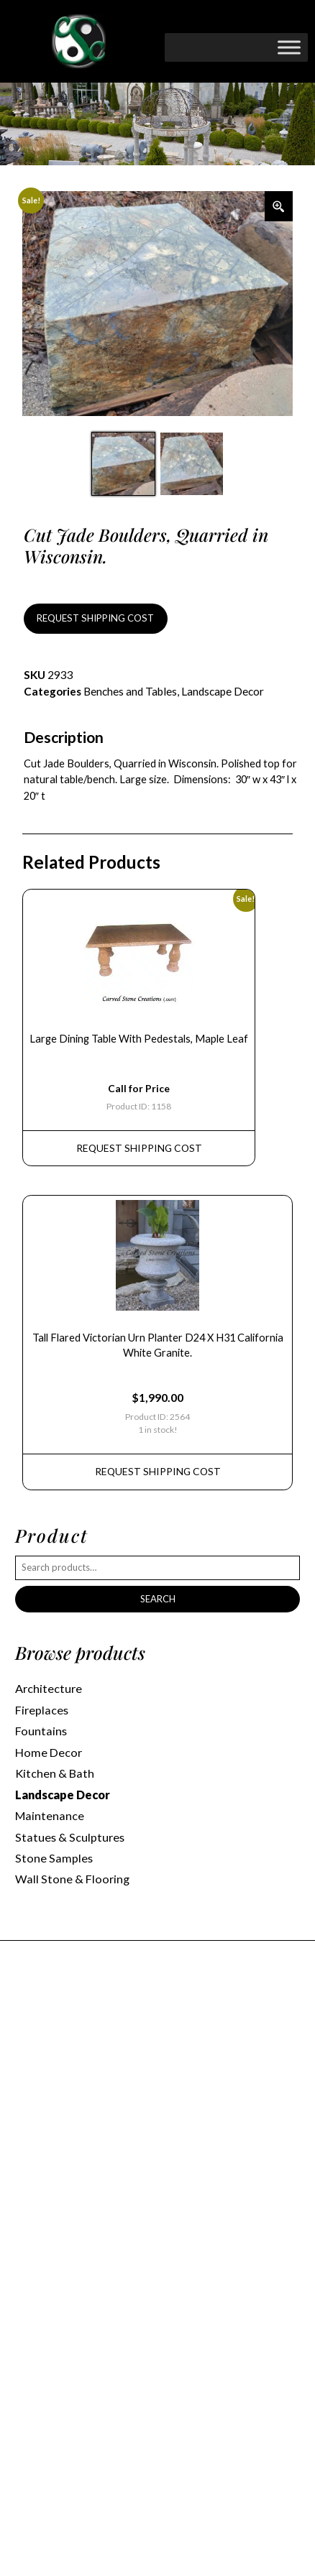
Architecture (48, 1688)
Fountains (41, 1730)
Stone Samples (54, 1858)
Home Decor (48, 1752)
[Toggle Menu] (289, 47)
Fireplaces (41, 1710)
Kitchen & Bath (54, 1773)
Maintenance (49, 1815)
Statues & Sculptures (69, 1837)
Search (157, 1599)
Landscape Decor (222, 691)
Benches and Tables (130, 691)
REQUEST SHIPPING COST (95, 618)
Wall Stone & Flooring (72, 1878)
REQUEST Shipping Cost (139, 1148)
